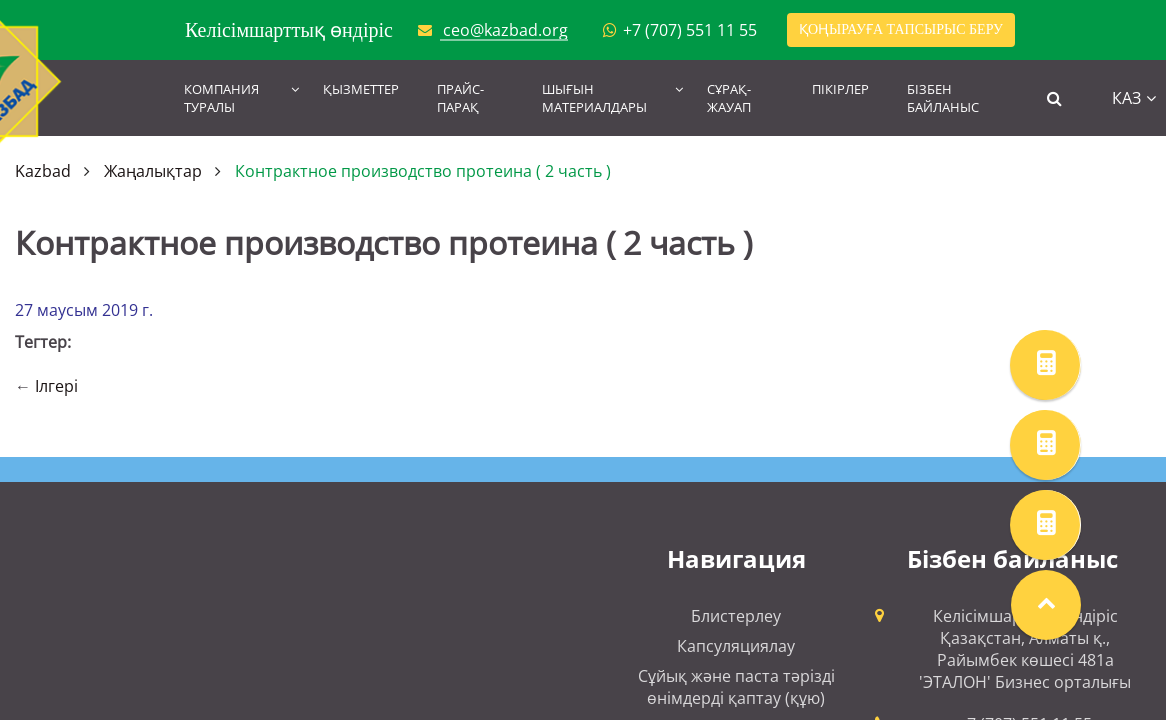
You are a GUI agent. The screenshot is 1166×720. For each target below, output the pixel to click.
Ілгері (56, 386)
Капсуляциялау (736, 646)
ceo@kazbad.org (505, 30)
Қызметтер (361, 89)
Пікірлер (840, 89)
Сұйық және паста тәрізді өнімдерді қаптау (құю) (736, 687)
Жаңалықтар (153, 171)
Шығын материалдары (594, 98)
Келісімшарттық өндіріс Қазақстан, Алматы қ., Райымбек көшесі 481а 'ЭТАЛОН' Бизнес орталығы (1025, 649)
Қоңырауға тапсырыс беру (901, 29)
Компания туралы (221, 98)
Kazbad (43, 171)
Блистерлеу (736, 616)
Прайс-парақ (460, 98)
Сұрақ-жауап (729, 98)
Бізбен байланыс (943, 98)
